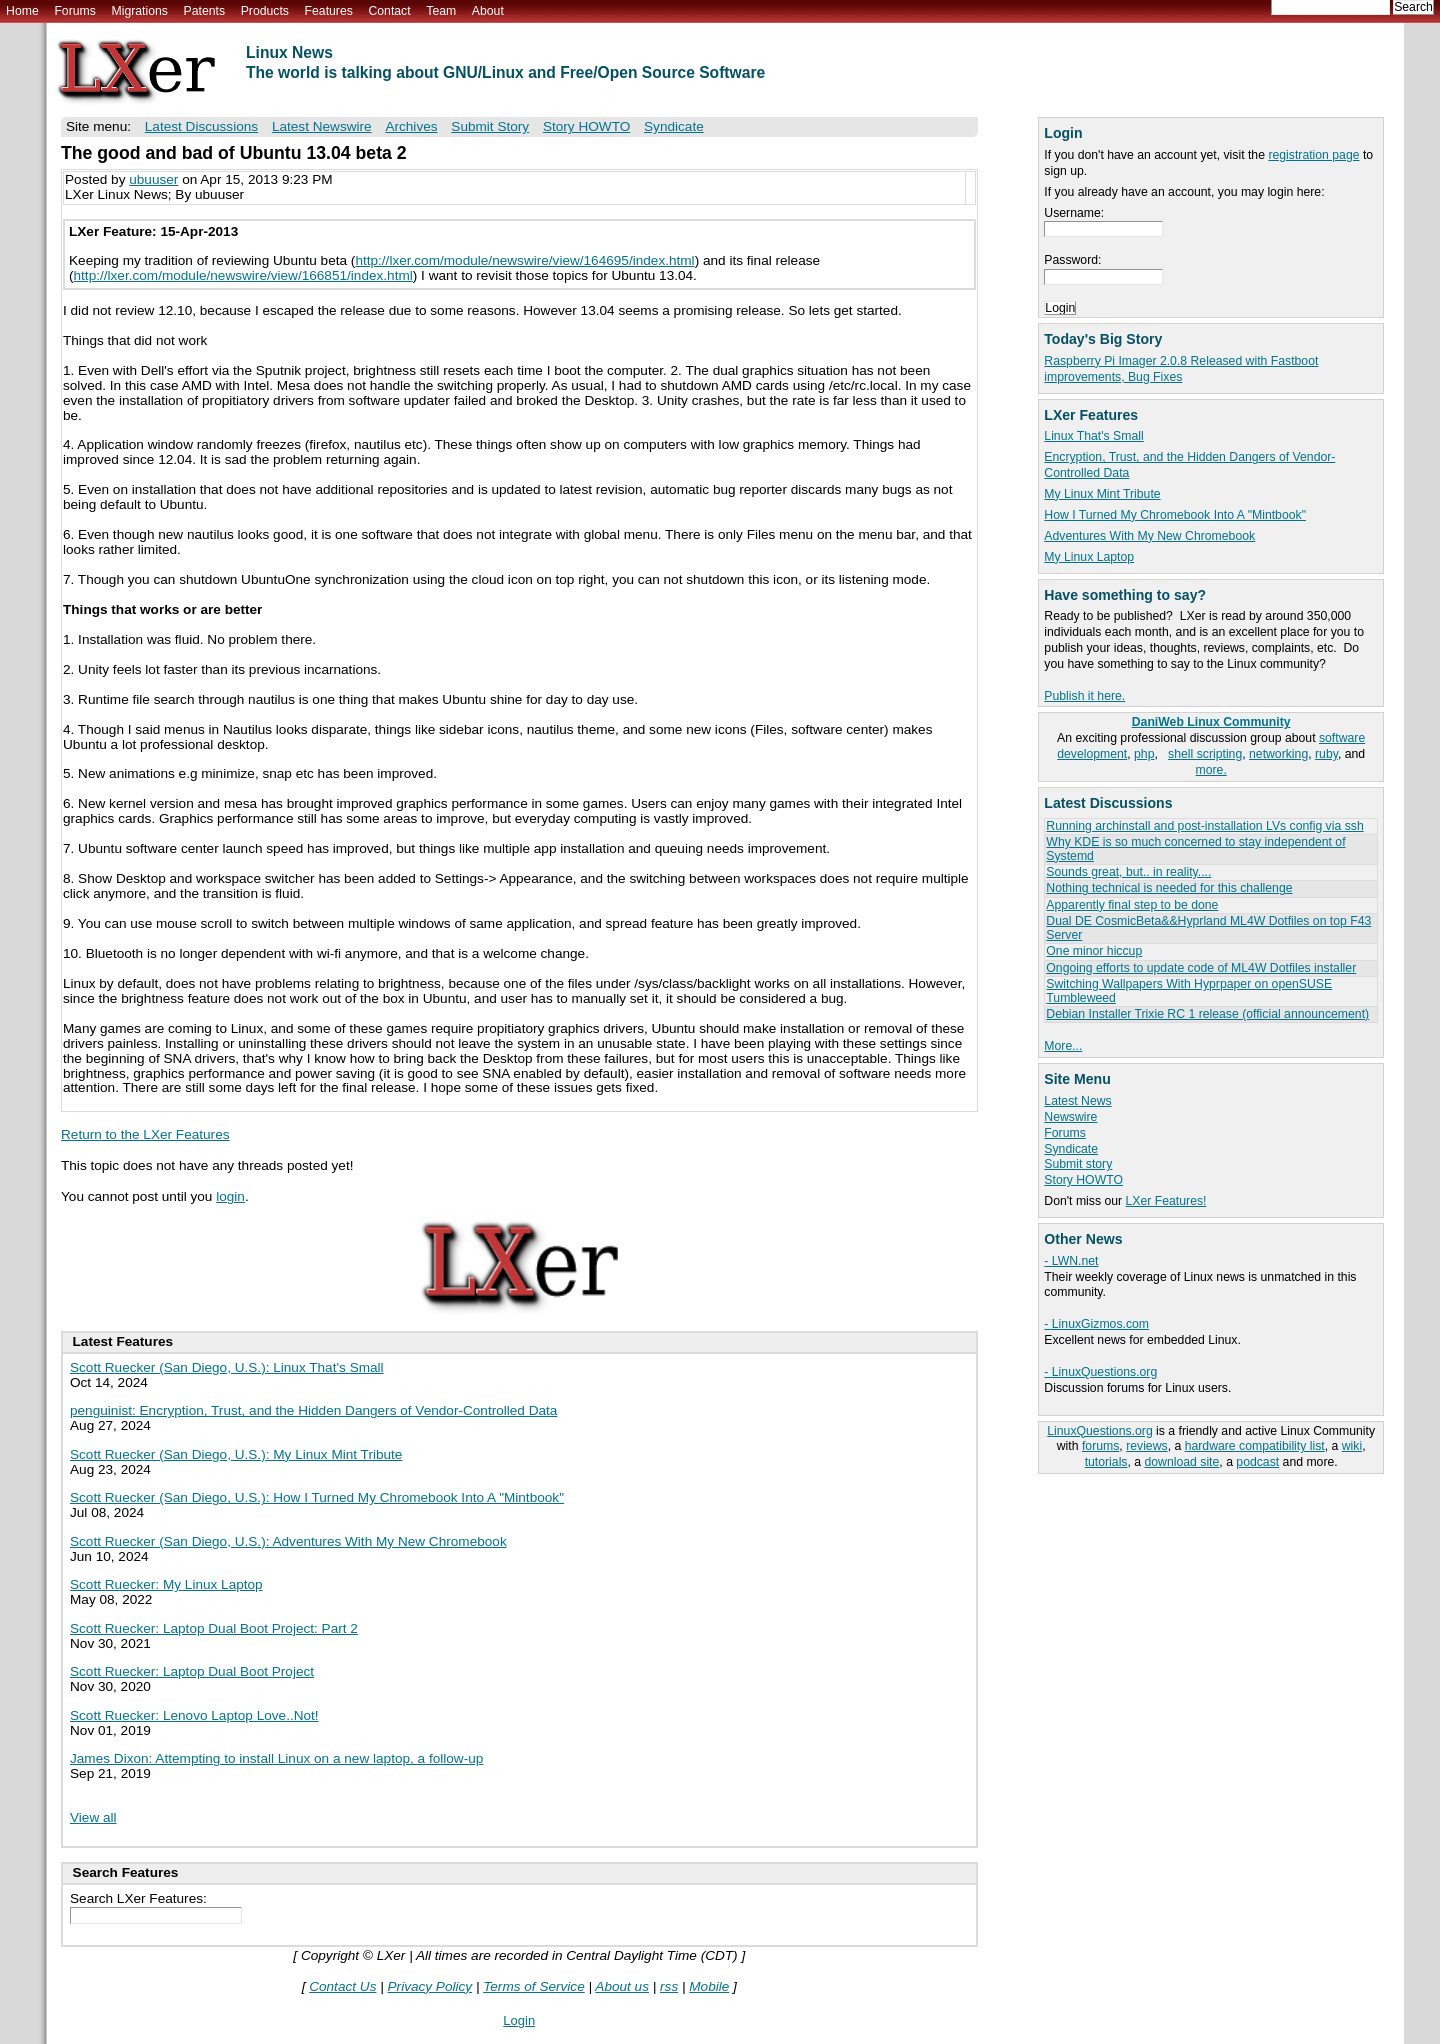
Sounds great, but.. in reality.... (1128, 872)
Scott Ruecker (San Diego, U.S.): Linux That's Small (227, 1367)
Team (441, 11)
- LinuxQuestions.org (1100, 1372)
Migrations (139, 11)
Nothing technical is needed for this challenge (1169, 888)
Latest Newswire (322, 126)
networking (1278, 754)
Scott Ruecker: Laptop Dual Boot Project (192, 1671)
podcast (1257, 1462)
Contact (389, 11)
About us (622, 1986)
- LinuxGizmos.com (1096, 1324)
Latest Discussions (201, 126)
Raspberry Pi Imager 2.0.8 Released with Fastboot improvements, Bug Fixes (1181, 369)
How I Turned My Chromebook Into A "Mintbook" (1175, 515)
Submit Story (490, 126)
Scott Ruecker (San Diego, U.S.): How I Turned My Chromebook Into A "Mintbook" (317, 1497)
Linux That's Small (1093, 436)
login (230, 1196)
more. (1211, 770)
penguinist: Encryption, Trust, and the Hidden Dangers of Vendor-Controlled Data (313, 1410)
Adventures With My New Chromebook (1149, 536)
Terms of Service (533, 1986)
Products (265, 11)
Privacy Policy (430, 1986)
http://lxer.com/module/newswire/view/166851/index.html (243, 275)
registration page (1313, 155)
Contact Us (342, 1986)
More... (1063, 1046)
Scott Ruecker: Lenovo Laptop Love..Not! (194, 1715)
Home (22, 11)
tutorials (1106, 1462)
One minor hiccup (1094, 951)
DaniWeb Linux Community (1211, 722)
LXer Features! (1166, 1201)
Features (329, 11)
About (488, 11)
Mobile (709, 1986)
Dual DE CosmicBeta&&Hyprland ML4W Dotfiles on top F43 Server (1208, 927)
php (1144, 754)
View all (93, 1817)
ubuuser (153, 179)
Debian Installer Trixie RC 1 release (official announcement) (1207, 1014)
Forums (74, 11)
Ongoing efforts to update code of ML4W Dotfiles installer (1201, 968)
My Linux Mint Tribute (1102, 494)
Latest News (1077, 1101)
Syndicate (1071, 1149)
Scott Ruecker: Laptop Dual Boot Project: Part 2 (214, 1628)
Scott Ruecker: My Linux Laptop (166, 1584)
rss (669, 1986)
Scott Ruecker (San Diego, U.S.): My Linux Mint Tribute (236, 1454)
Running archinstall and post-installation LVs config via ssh (1204, 826)
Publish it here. (1084, 696)
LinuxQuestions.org (1099, 1431)
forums (1100, 1446)
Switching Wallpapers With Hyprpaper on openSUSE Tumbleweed (1189, 990)
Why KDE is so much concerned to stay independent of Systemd (1195, 848)
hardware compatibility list (1255, 1446)
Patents (205, 11)
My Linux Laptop (1089, 557)
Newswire (1070, 1117)
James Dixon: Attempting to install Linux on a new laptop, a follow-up (276, 1758)
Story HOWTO (1083, 1180)
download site (1182, 1462)
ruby (1326, 754)
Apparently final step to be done (1132, 905)
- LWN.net (1071, 1261)
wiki (1352, 1446)
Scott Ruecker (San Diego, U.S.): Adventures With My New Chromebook (288, 1541)
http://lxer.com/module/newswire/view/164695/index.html (524, 260)
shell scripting (1205, 754)
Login (519, 2020)
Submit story (1078, 1164)
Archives (411, 126)
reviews (1146, 1446)
